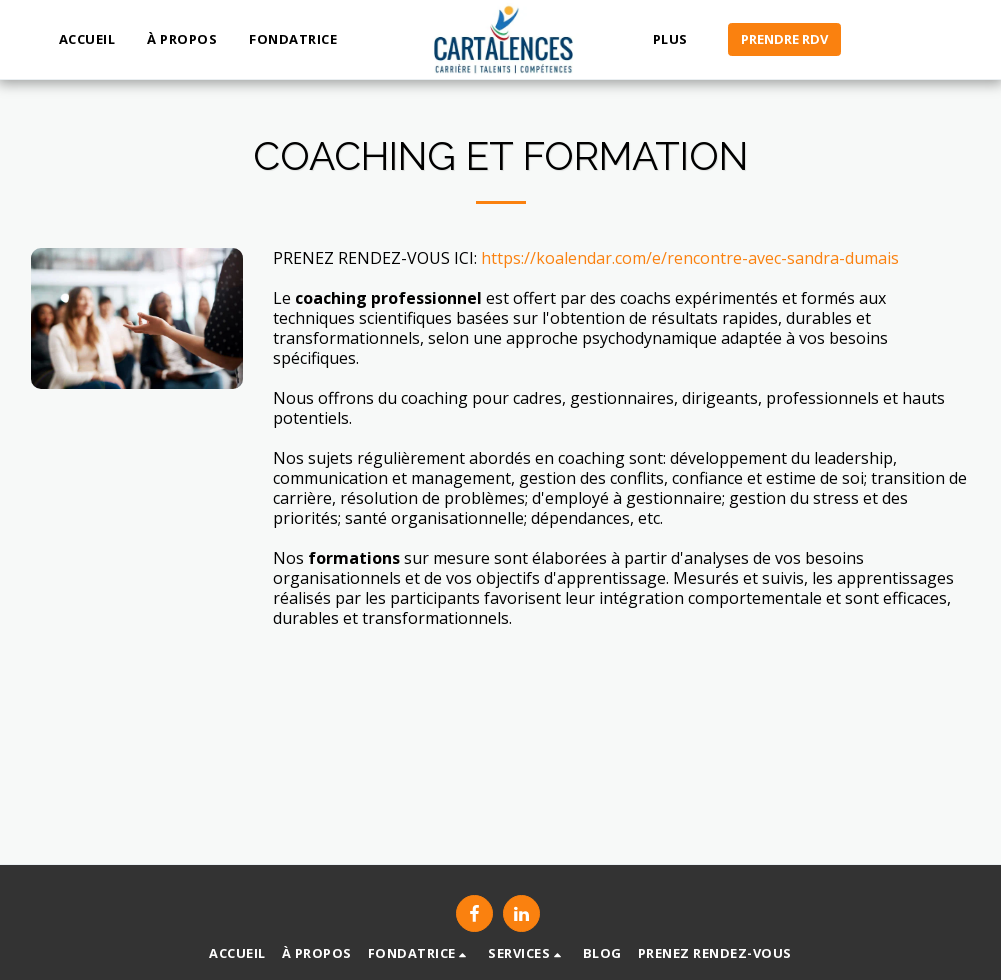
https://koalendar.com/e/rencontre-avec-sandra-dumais (690, 258)
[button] (301, 40)
